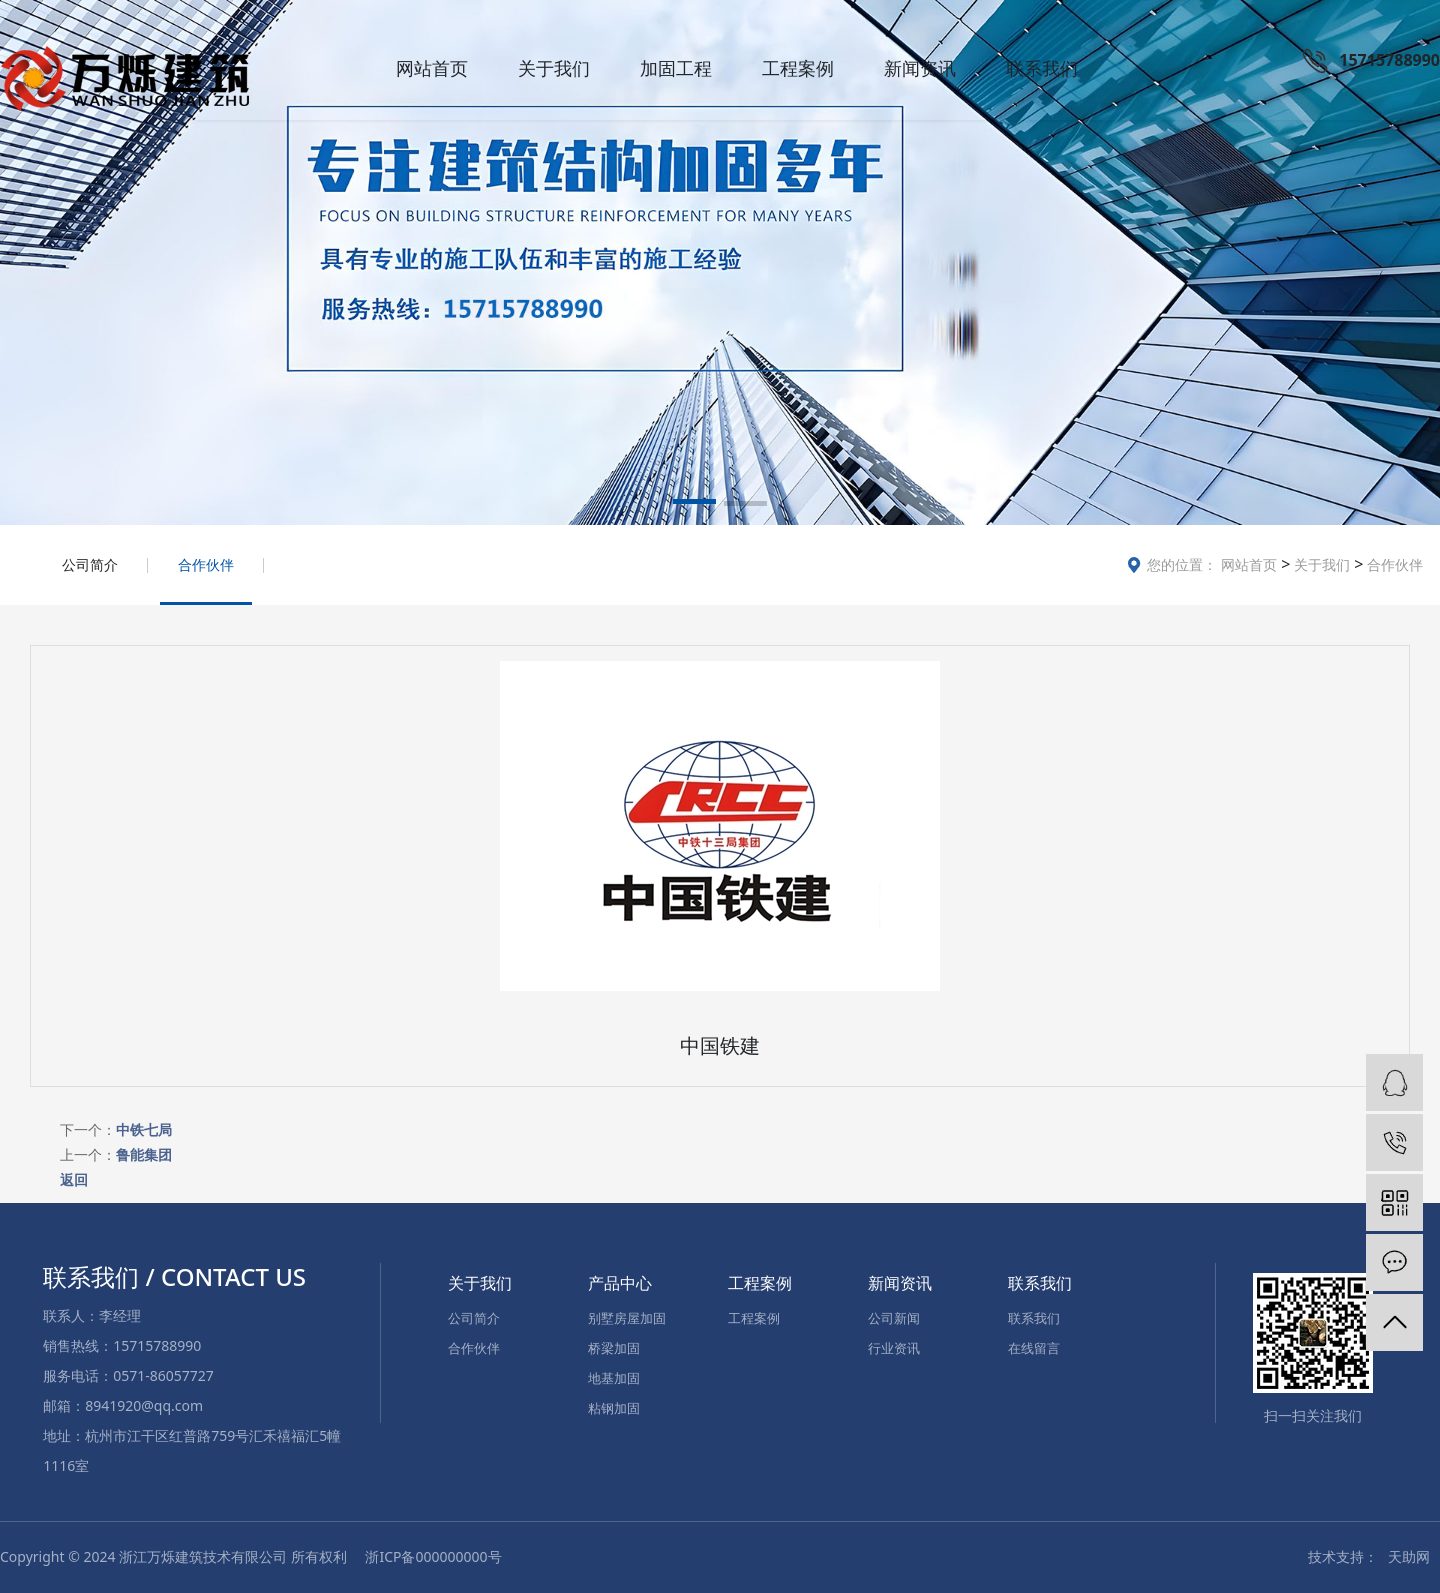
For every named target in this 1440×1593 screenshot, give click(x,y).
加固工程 (676, 68)
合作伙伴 (1393, 564)
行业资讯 (894, 1348)
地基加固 (614, 1378)
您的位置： (1182, 564)
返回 (74, 1179)
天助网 (1409, 1556)
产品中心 (620, 1283)
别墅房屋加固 (627, 1318)
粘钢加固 (614, 1408)
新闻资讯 (920, 68)
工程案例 (798, 68)
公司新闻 (894, 1318)
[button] (694, 505)
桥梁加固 (614, 1348)
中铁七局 (144, 1129)
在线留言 (1034, 1348)
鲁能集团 (144, 1154)
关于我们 (554, 68)
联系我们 (1042, 68)
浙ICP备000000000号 (433, 1556)
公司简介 (90, 564)
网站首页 (432, 68)
